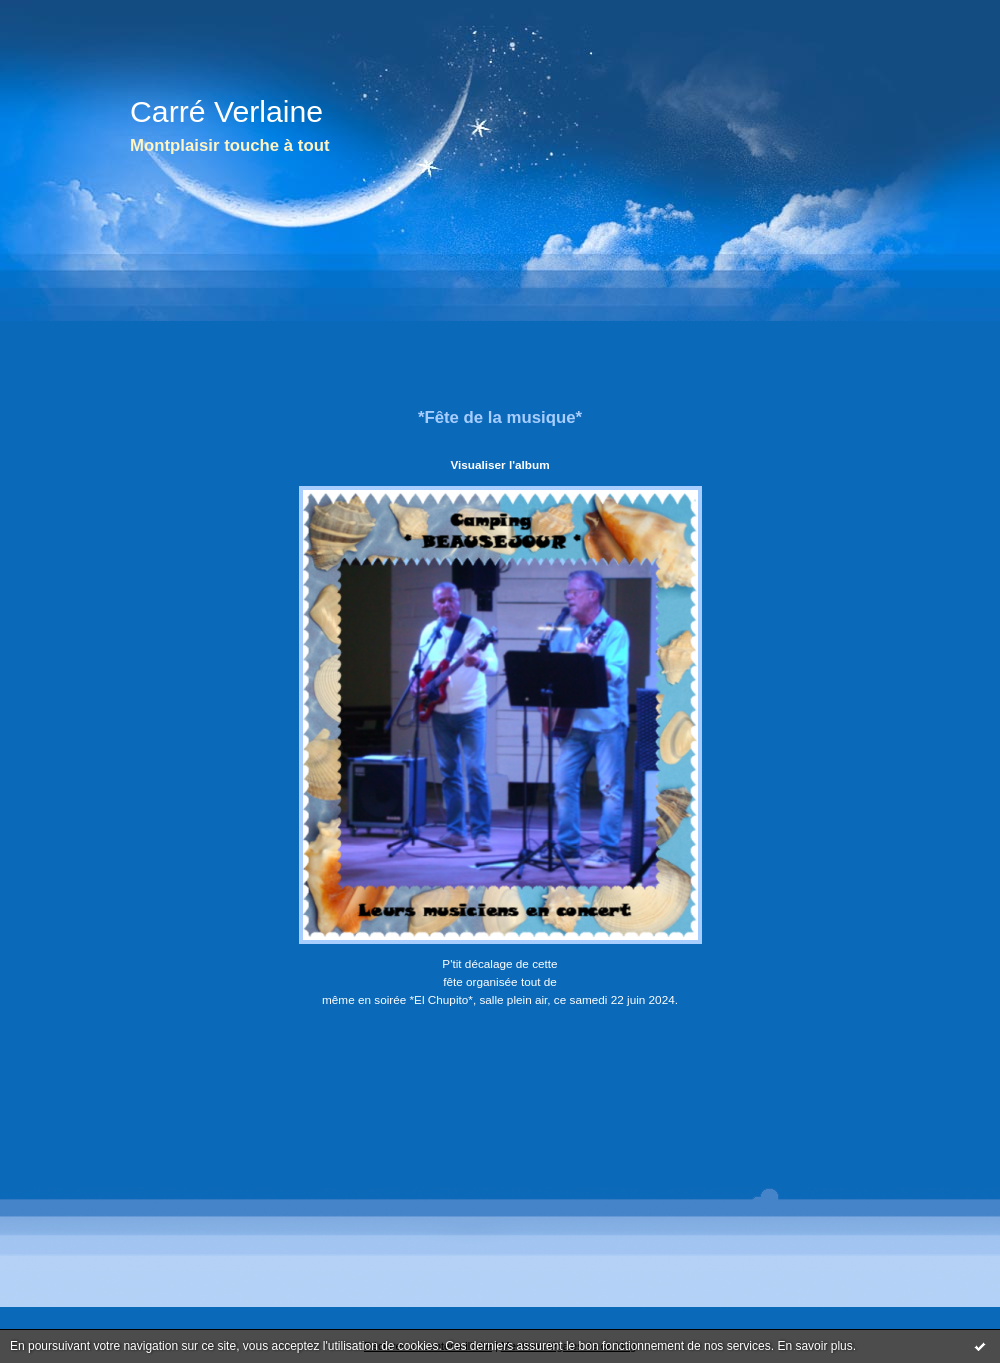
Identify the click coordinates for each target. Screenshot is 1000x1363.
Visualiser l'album (499, 464)
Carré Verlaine (226, 111)
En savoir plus (814, 1346)
